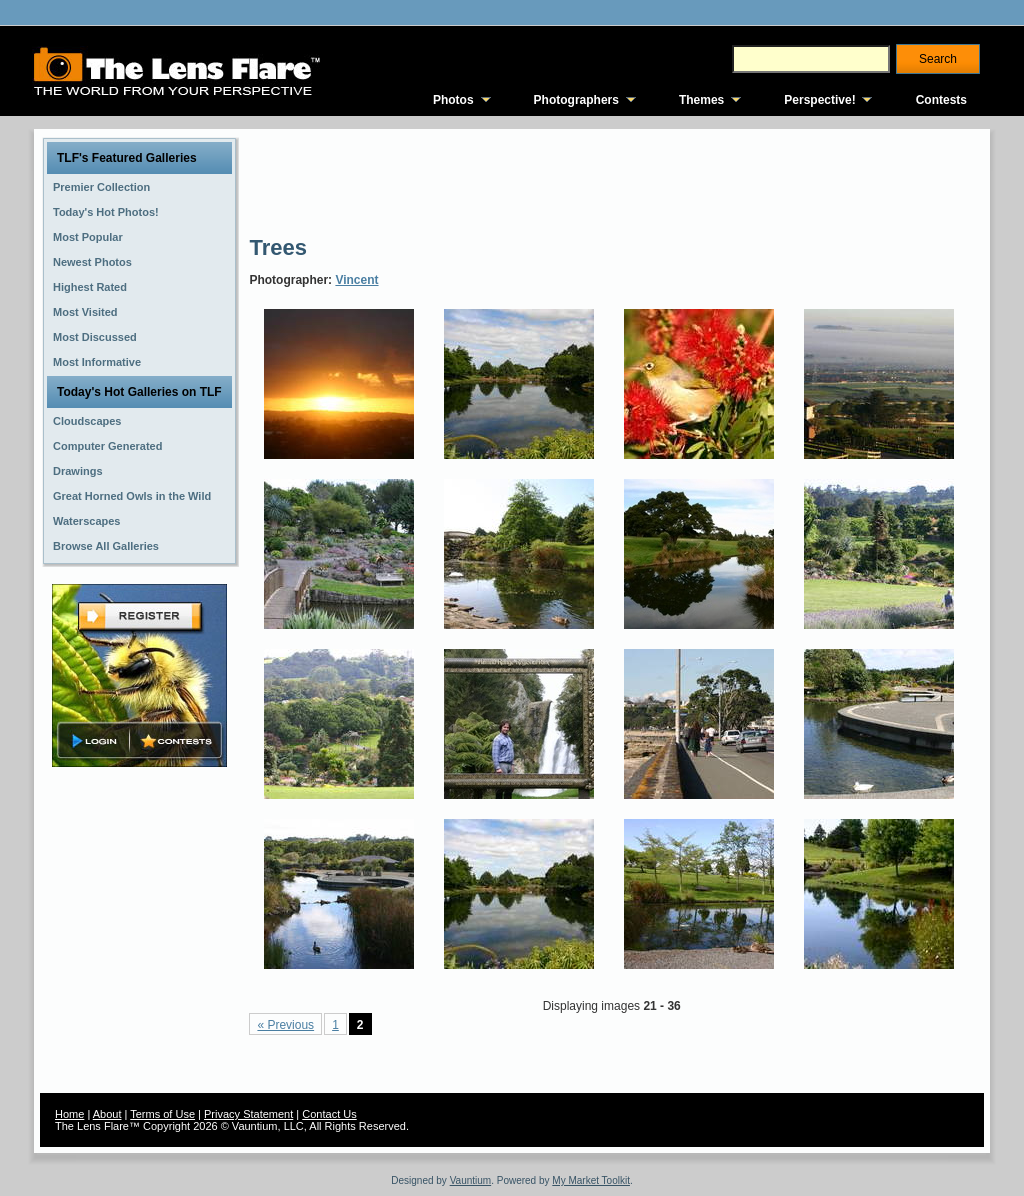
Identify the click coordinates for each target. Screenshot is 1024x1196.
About (107, 1114)
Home (69, 1114)
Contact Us (329, 1114)
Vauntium (471, 1180)
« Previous (285, 1025)
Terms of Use (162, 1114)
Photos (453, 100)
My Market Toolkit (591, 1180)
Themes (701, 100)
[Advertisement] (613, 180)
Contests (941, 100)
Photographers (576, 100)
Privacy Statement (248, 1114)
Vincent (356, 280)
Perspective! (819, 100)
